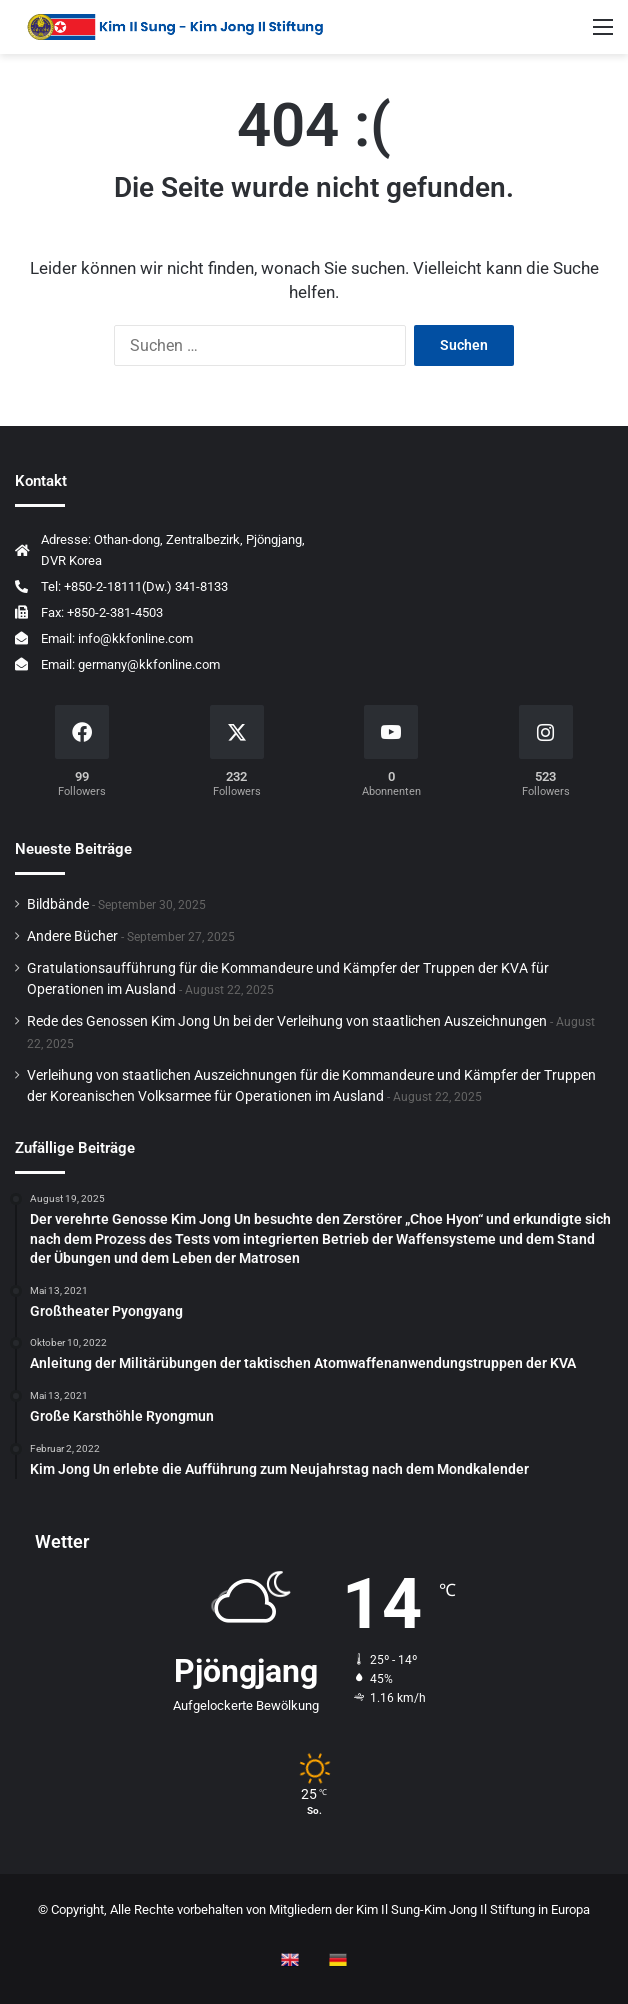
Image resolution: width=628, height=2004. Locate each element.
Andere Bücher (72, 936)
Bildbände (58, 904)
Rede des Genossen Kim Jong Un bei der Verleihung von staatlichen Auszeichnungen (287, 1021)
